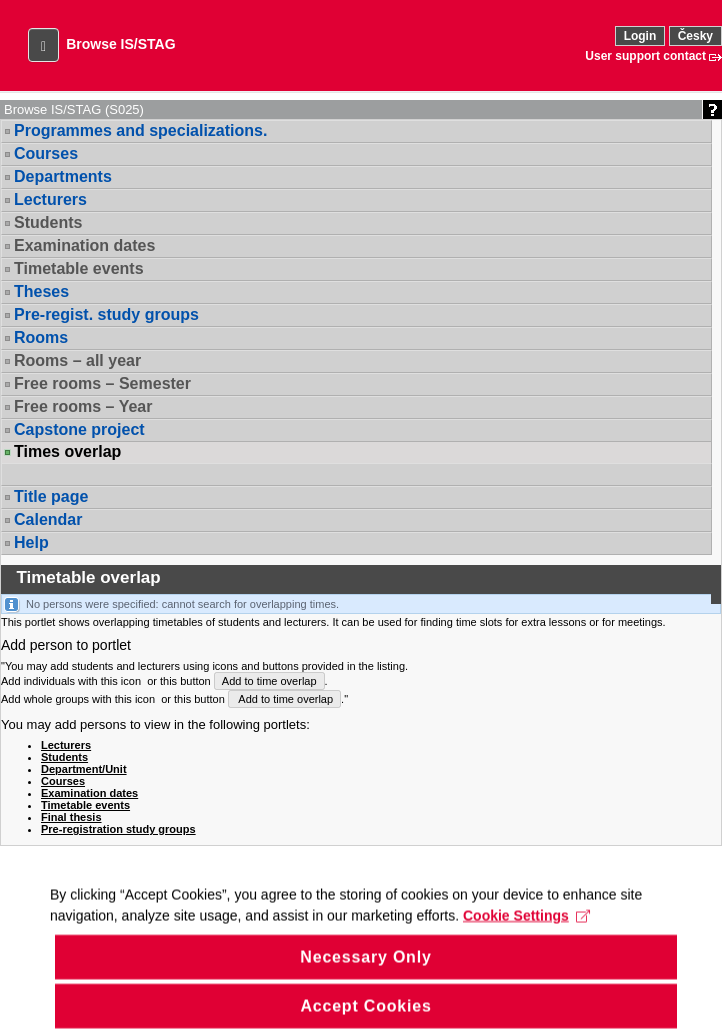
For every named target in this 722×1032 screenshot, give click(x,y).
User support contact (645, 56)
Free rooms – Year (83, 406)
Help (31, 542)
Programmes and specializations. (140, 130)
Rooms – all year (77, 360)
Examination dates (84, 245)
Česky (695, 36)
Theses (41, 291)
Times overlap (67, 452)
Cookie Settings (526, 929)
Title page (51, 496)
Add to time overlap (269, 681)
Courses (46, 153)
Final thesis (71, 817)
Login (640, 36)
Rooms (41, 337)
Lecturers (50, 199)
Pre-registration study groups (118, 829)
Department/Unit (84, 769)
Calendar (48, 519)
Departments (63, 176)
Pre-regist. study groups (106, 314)
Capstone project (79, 429)
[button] (43, 45)
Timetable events (79, 268)
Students (48, 222)
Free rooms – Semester (102, 383)
